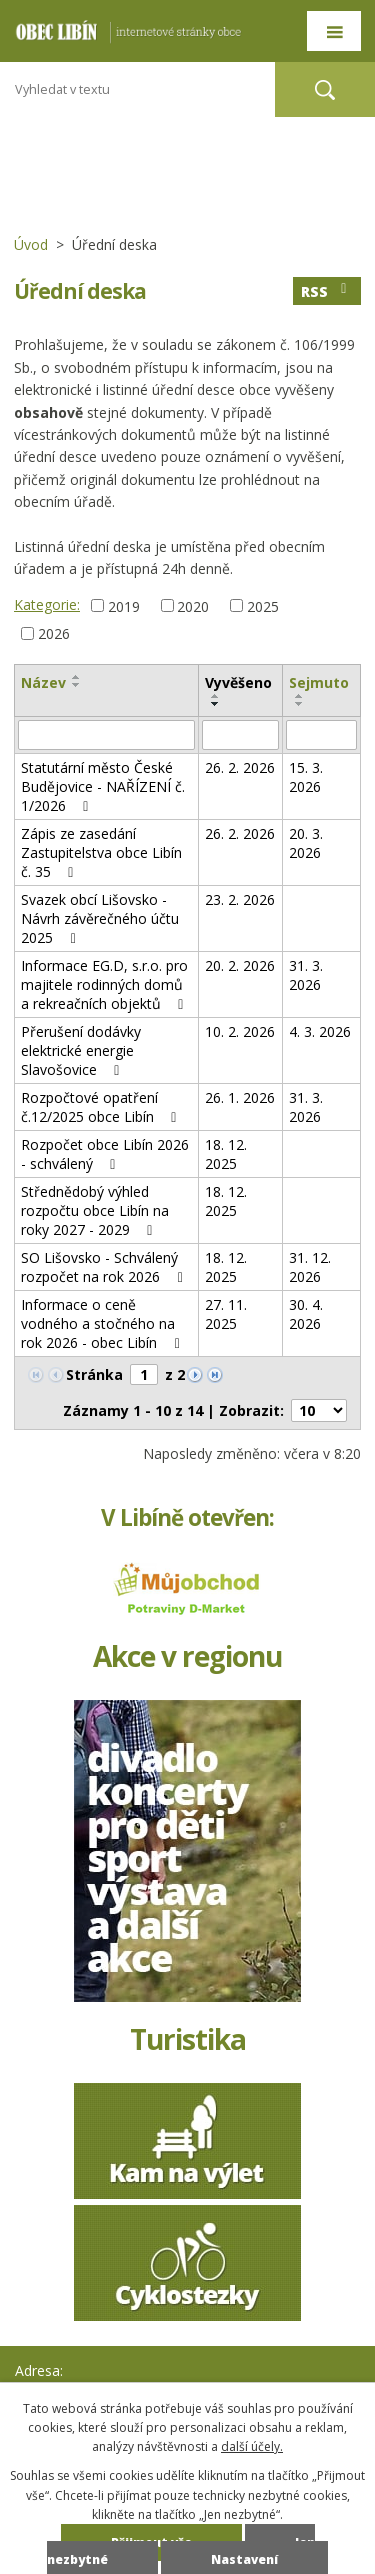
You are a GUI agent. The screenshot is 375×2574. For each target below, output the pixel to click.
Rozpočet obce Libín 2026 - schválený (105, 1154)
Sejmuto (319, 682)
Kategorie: (47, 604)
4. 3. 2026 (320, 1031)
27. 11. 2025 (226, 1314)
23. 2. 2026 (240, 899)
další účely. (252, 2446)
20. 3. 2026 (306, 843)
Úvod (31, 244)
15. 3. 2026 (306, 777)
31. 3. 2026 (306, 975)
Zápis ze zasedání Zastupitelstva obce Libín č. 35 (101, 852)
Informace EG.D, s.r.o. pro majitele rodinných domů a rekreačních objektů (105, 984)
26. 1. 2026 (240, 1097)
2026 (54, 633)
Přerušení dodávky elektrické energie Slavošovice (81, 1050)
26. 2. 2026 (240, 767)
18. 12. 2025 (226, 1154)
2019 (124, 605)
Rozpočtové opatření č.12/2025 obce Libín (102, 1107)
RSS (327, 291)
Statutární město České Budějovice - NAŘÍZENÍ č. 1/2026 (103, 786)
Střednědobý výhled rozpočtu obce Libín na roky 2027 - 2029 (95, 1210)
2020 (193, 605)
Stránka (94, 1374)
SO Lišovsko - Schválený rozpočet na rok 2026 (105, 1267)
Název (43, 682)
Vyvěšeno (238, 682)
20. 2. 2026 (240, 965)
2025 (263, 605)
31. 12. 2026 (310, 1267)
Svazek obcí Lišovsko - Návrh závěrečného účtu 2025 (100, 918)
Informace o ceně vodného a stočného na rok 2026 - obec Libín (103, 1323)
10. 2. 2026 (240, 1031)
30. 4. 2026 (306, 1314)
